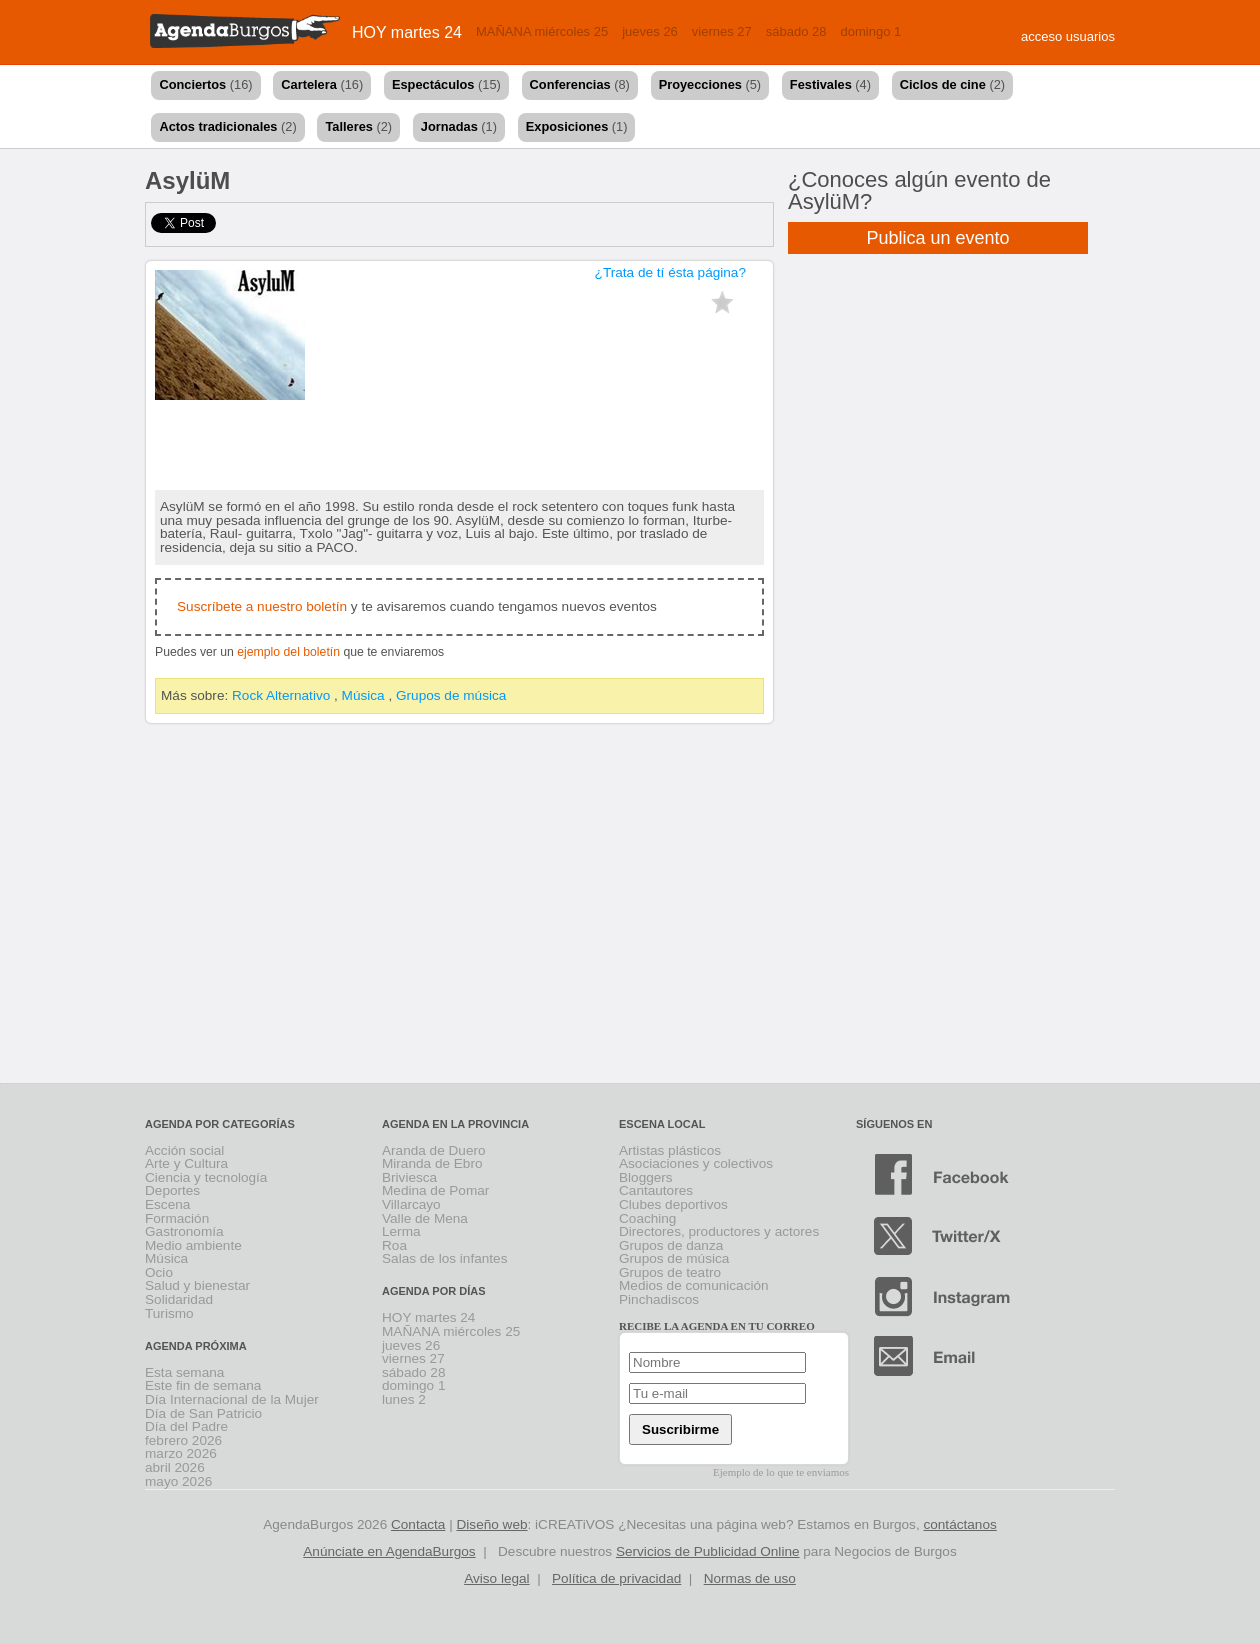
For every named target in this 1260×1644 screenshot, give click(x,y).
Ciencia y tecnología (206, 1177)
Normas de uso (750, 1578)
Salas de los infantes (444, 1258)
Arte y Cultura (186, 1163)
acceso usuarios (1068, 36)
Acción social (184, 1150)
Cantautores (656, 1190)
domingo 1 (871, 31)
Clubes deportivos (673, 1204)
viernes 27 (722, 31)
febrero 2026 (183, 1440)
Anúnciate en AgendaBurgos (389, 1551)
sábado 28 (796, 31)
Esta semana (184, 1372)
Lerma (401, 1231)
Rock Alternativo (281, 695)
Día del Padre (186, 1426)
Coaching (647, 1218)
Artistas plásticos (670, 1150)
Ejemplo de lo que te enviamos (781, 1472)
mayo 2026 (178, 1481)
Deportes (172, 1190)
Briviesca (409, 1177)
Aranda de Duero (434, 1150)
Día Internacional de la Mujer (232, 1399)
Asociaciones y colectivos (696, 1163)
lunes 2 (404, 1399)
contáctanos (959, 1524)
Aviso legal (497, 1578)
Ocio (159, 1272)
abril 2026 (175, 1467)
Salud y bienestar (197, 1285)
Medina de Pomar (435, 1190)
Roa (394, 1245)
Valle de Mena (425, 1218)
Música (363, 695)
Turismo (169, 1313)
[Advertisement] (630, 907)
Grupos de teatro (670, 1272)
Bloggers (646, 1177)
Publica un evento (937, 238)
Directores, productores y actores (719, 1231)
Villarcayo (411, 1204)
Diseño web (492, 1524)
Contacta (418, 1524)
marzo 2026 (181, 1453)
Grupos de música (451, 695)
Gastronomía (184, 1231)
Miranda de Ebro (432, 1163)
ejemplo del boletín (288, 652)
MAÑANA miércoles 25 (542, 31)
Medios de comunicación (694, 1285)
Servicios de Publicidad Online (708, 1551)
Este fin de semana (203, 1385)
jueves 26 (650, 31)
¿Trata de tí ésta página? (670, 272)
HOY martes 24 (407, 32)
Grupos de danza (671, 1245)
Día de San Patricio (203, 1413)
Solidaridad (179, 1299)
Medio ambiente (193, 1245)
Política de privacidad (616, 1578)
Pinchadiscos (659, 1299)
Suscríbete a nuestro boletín (262, 606)
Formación (177, 1218)
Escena (167, 1204)
